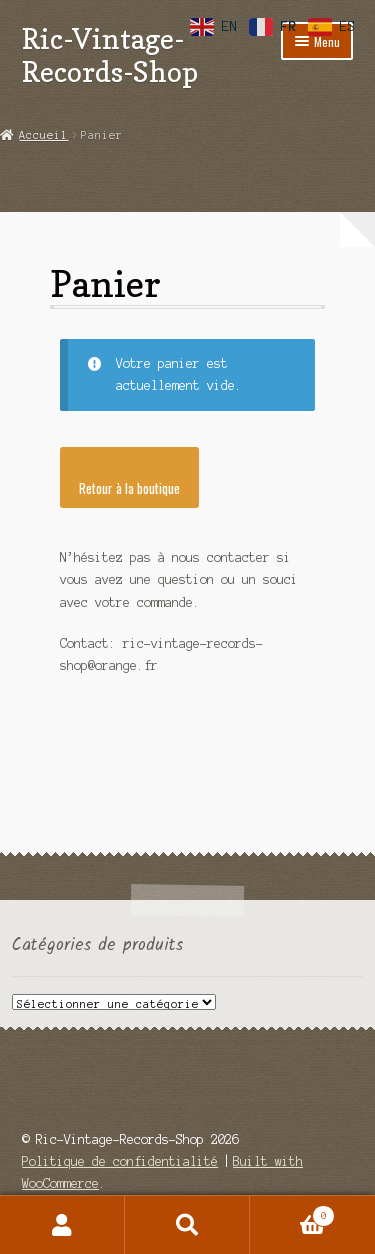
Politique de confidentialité (120, 1161)
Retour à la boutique (129, 488)
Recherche (187, 1225)
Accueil (43, 135)
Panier (292, 1214)
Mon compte (62, 1225)
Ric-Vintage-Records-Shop (110, 55)
